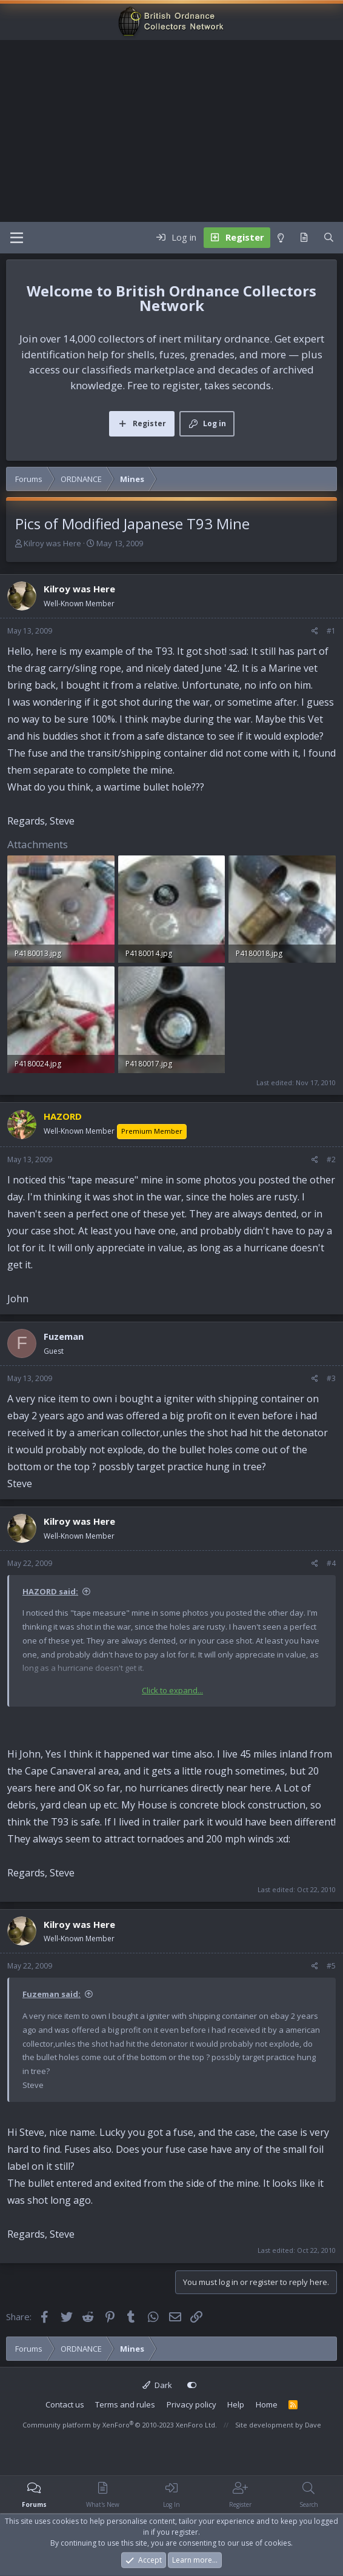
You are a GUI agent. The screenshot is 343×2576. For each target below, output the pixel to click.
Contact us (64, 2404)
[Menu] (16, 237)
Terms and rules (125, 2404)
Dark (157, 2385)
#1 (331, 631)
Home (267, 2404)
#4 (331, 1563)
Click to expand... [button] (172, 1690)
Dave (313, 2424)
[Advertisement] (171, 131)
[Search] (329, 238)
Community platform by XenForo (119, 2424)
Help (235, 2404)
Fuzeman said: (51, 1994)
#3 (331, 1378)
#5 (331, 1966)
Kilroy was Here (52, 543)
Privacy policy (191, 2404)
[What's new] (304, 238)
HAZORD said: (50, 1591)
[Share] (314, 631)
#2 (331, 1159)
